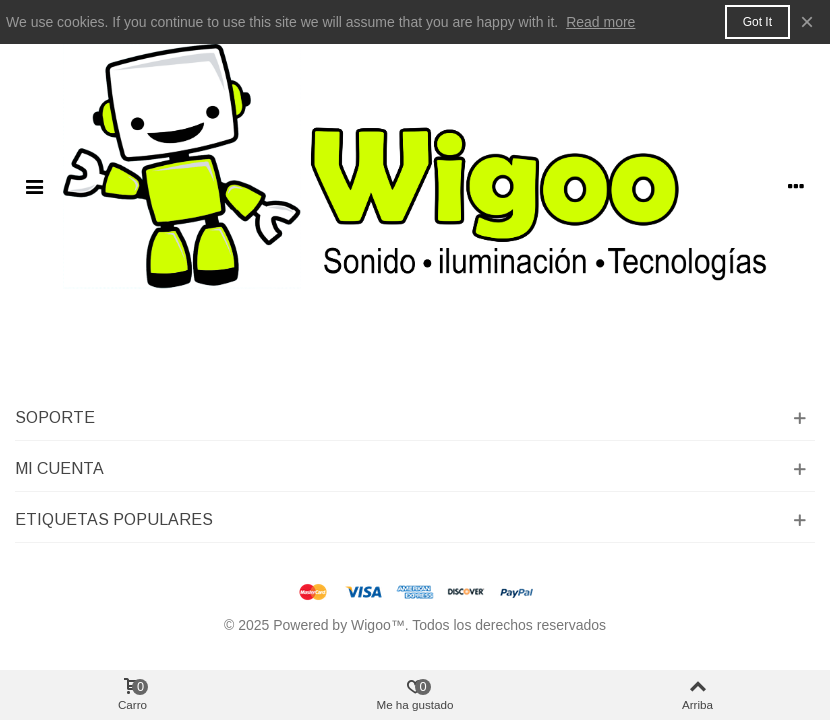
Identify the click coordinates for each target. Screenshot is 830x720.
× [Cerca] (807, 21)
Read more (600, 22)
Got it (757, 22)
